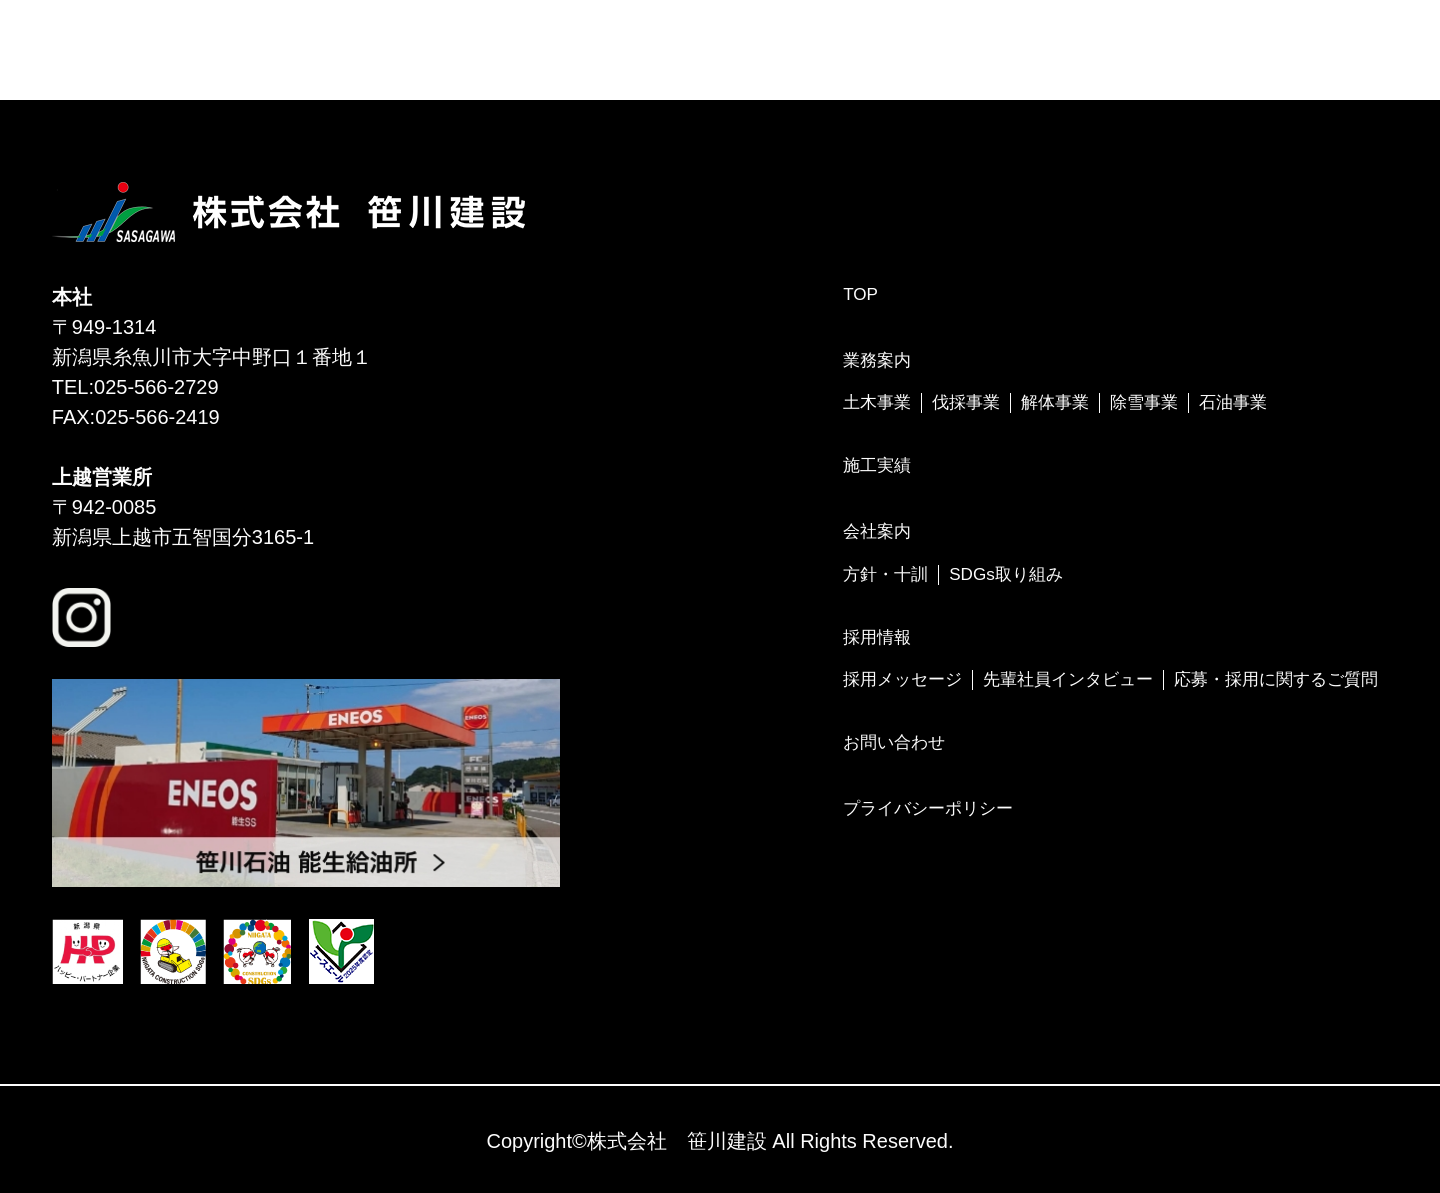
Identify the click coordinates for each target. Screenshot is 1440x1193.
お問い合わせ (894, 742)
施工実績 (877, 465)
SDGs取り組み (1006, 574)
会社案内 (877, 531)
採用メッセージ (902, 679)
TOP (860, 294)
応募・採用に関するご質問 (1276, 679)
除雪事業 (1144, 402)
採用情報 (877, 637)
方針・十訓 (885, 574)
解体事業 (1055, 402)
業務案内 (877, 360)
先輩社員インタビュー (1068, 679)
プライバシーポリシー (928, 808)
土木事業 (877, 402)
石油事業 (1233, 402)
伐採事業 (966, 402)
